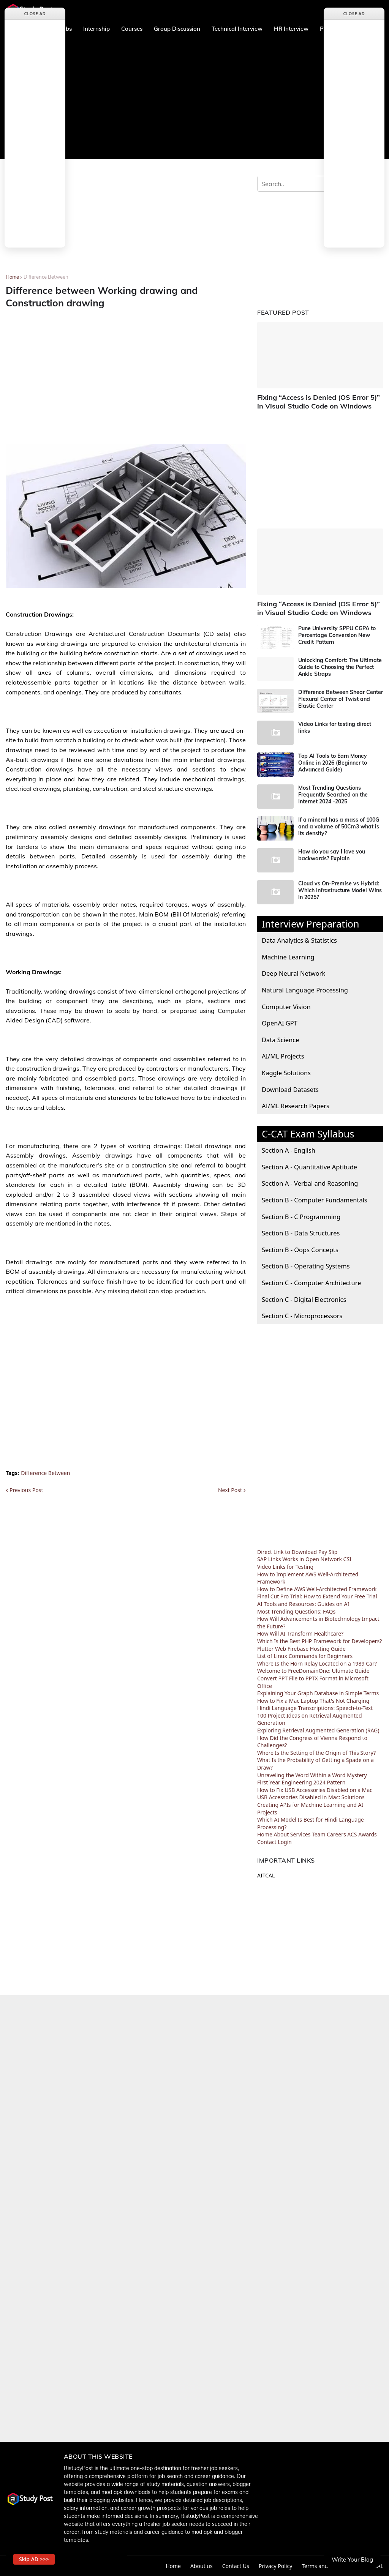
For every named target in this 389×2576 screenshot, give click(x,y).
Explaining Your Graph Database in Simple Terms (318, 1693)
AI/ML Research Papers (295, 1105)
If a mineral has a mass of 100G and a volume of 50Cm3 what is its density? (338, 826)
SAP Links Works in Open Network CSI (304, 1559)
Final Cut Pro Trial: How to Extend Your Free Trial (317, 1596)
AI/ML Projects (283, 1056)
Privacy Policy (275, 2566)
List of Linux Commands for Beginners (305, 1655)
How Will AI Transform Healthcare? (300, 1633)
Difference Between (46, 277)
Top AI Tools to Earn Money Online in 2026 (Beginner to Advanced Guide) (332, 762)
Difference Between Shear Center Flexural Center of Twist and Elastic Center (340, 699)
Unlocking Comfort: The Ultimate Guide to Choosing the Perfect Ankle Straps (340, 667)
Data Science (280, 1039)
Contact (267, 1842)
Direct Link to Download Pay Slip (297, 1551)
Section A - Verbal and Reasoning (310, 1183)
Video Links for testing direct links (334, 727)
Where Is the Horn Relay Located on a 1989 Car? (317, 1663)
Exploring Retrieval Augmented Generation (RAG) (318, 1730)
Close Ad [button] (35, 13)
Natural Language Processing (305, 990)
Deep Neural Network (293, 973)
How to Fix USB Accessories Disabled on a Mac (314, 1790)
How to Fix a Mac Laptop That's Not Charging (313, 1700)
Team (319, 1834)
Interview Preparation (310, 923)
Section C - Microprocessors (302, 1315)
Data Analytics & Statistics (299, 940)
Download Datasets (290, 1089)
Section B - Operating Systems (306, 1266)
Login (285, 1842)
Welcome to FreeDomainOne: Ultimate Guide (313, 1670)
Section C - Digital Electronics (304, 1299)
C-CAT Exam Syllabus (308, 1133)
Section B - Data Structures (301, 1233)
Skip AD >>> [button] (34, 2559)
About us (201, 2566)
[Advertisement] (194, 98)
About (281, 1834)
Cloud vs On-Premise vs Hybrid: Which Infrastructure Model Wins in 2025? (340, 890)
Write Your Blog (352, 2559)
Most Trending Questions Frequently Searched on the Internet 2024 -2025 (333, 794)
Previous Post (26, 1490)
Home (12, 277)
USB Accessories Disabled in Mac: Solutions (311, 1797)
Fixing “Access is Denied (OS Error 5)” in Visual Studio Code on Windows (318, 401)
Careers (336, 1834)
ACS (352, 1834)
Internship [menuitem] (96, 28)
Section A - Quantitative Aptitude (309, 1167)
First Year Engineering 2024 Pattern (301, 1782)
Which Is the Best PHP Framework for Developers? (319, 1641)
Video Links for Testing (285, 1566)
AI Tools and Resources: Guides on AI (303, 1603)
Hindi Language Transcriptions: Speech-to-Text (315, 1708)
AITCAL (266, 1875)
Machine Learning (288, 957)
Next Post (230, 1490)
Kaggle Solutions (286, 1072)
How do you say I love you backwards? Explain (331, 855)
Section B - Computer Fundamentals (314, 1200)
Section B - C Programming (301, 1216)
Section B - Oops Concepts (300, 1249)
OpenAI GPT (279, 1023)
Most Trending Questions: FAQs (296, 1611)
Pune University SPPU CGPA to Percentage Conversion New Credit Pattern (337, 635)
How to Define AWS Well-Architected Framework (317, 1589)
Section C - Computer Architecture (311, 1282)
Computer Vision (286, 1006)
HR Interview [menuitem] (291, 28)
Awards (367, 1834)
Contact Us (235, 2566)
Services (300, 1834)
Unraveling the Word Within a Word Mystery (312, 1775)
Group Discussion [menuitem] (177, 28)
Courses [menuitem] (131, 28)
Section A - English (288, 1150)
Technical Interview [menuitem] (237, 28)
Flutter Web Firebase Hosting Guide (301, 1648)
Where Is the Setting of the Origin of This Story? (316, 1752)
